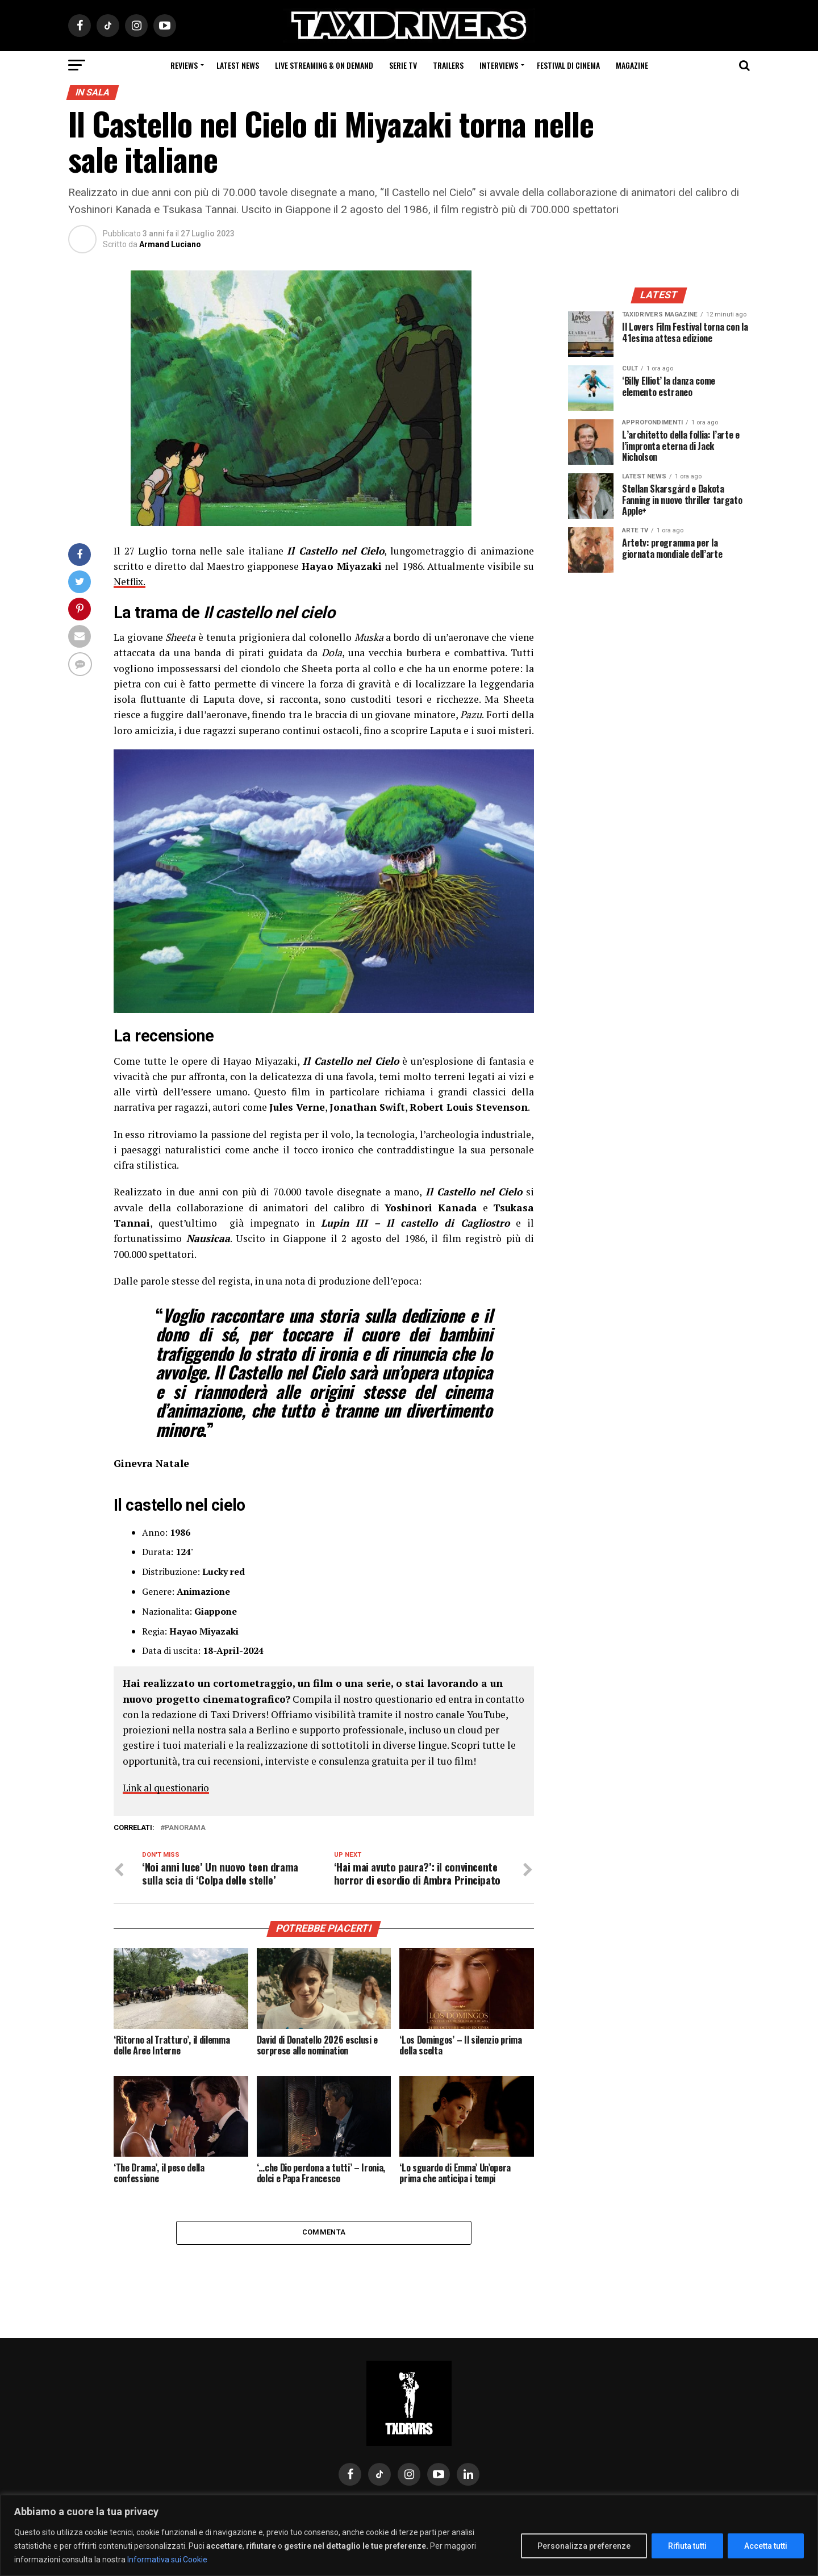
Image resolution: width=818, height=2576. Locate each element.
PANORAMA (185, 1828)
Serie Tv (403, 65)
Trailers (448, 65)
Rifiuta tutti (687, 2545)
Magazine (632, 65)
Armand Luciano (170, 244)
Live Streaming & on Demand (324, 65)
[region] (409, 2535)
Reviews (184, 65)
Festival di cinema (568, 65)
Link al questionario (168, 1787)
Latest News (237, 65)
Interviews (498, 65)
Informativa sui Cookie (167, 2559)
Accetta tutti (765, 2545)
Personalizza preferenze (584, 2545)
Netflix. (130, 581)
